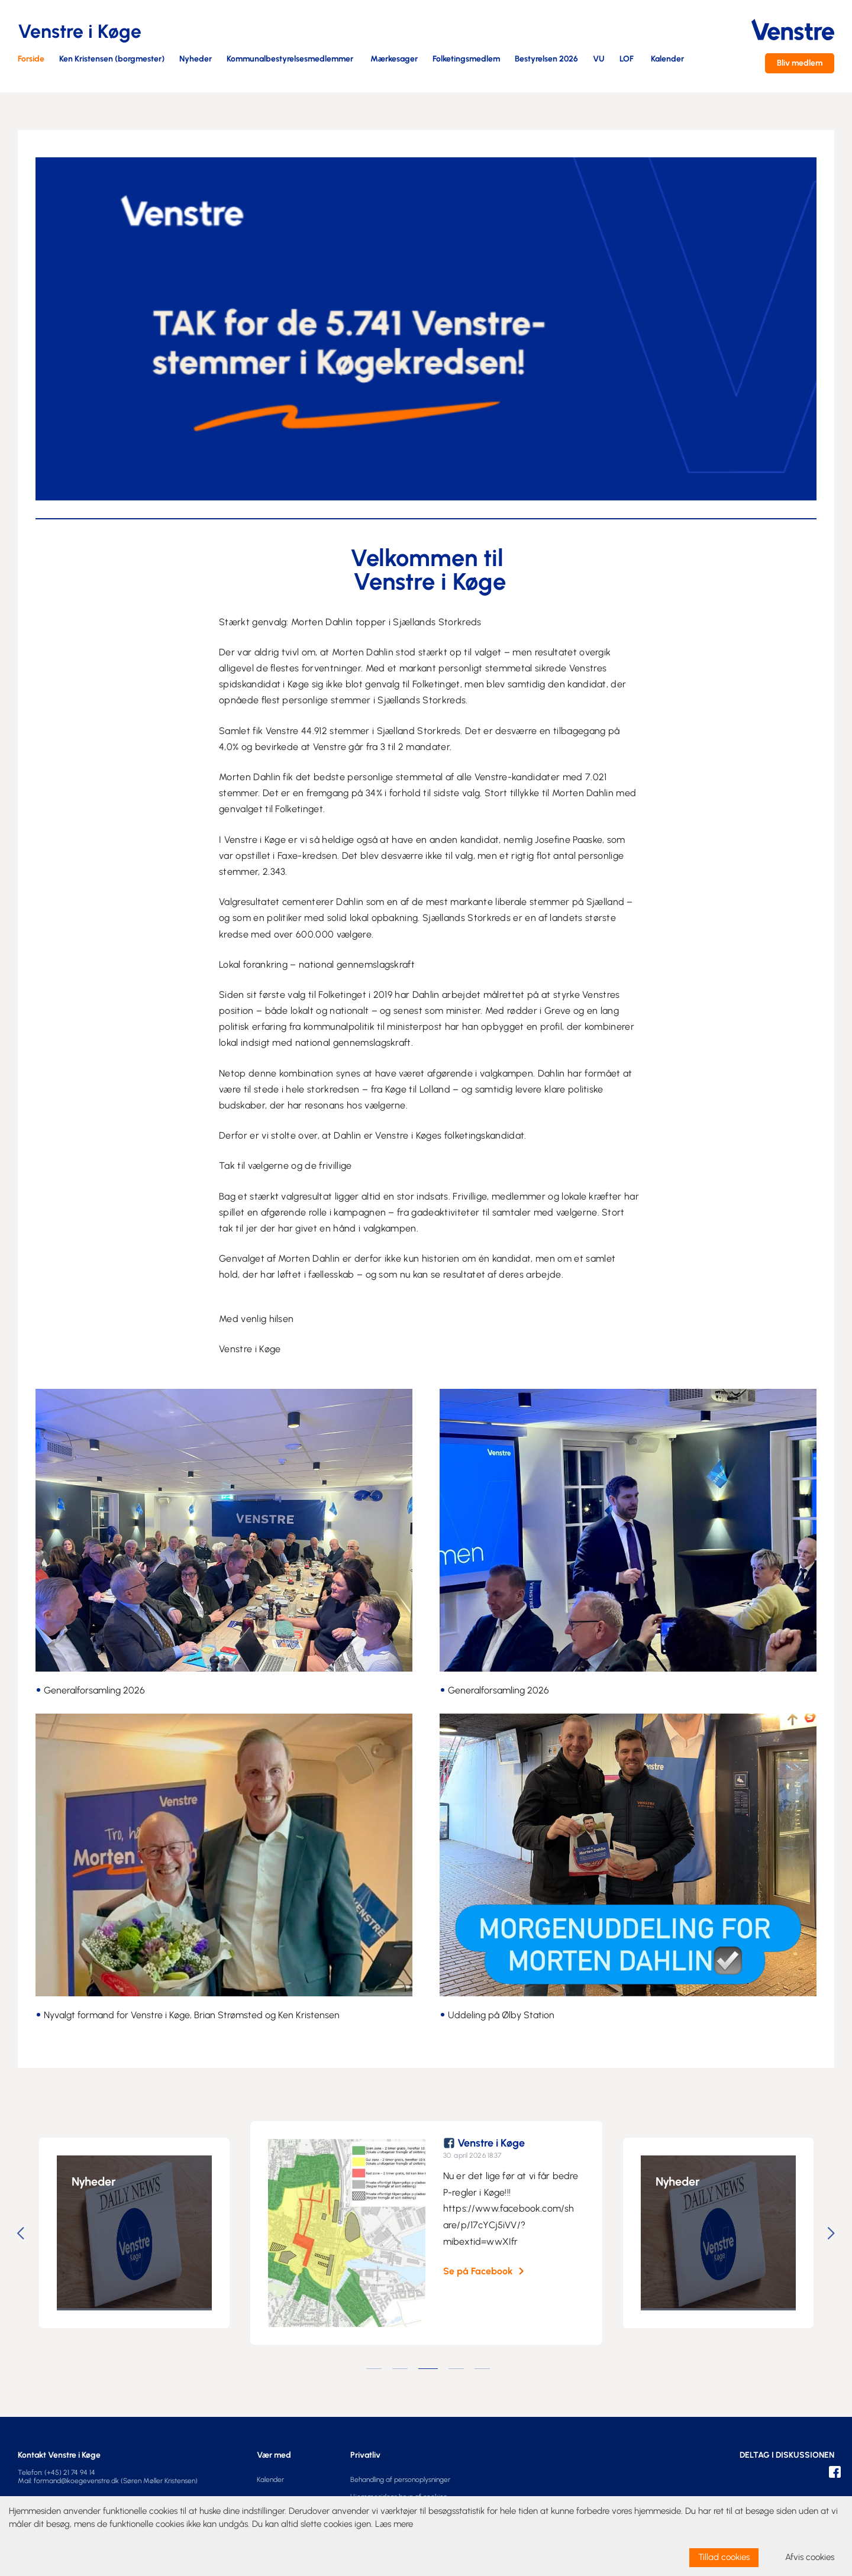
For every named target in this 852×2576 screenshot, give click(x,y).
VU (599, 59)
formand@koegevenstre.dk (76, 2481)
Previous (22, 2233)
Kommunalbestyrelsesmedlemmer (290, 59)
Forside (31, 59)
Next (833, 2233)
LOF (626, 59)
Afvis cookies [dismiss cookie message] (809, 2557)
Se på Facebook (484, 2271)
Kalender (667, 59)
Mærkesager (394, 59)
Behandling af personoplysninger (400, 2479)
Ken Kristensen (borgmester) (111, 59)
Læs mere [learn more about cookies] (394, 2524)
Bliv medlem (799, 63)
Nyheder (195, 59)
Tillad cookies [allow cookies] (724, 2557)
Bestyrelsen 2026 (546, 59)
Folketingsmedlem (466, 59)
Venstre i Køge (497, 2143)
